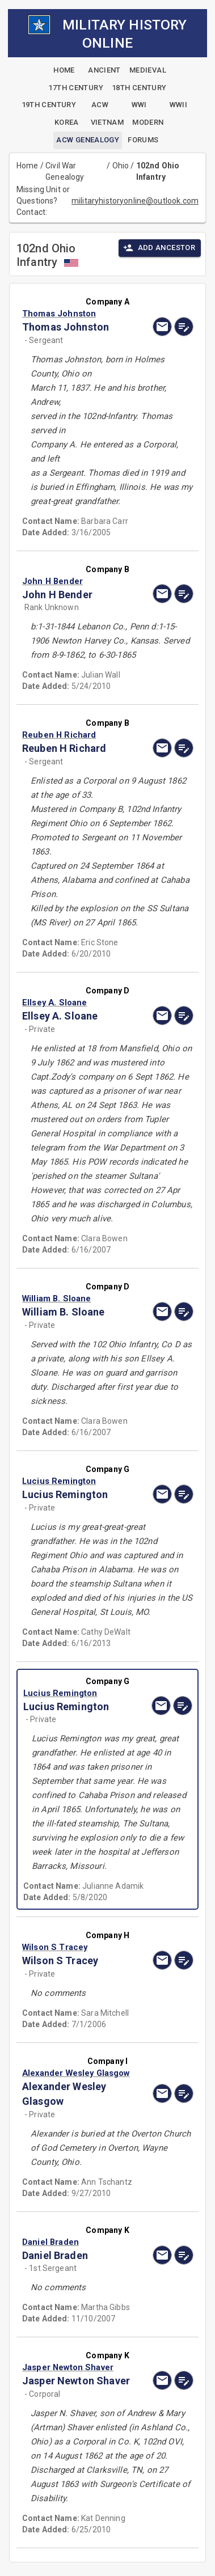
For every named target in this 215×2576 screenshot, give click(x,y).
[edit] (184, 327)
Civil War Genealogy (64, 171)
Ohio (120, 165)
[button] (82, 313)
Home (27, 165)
